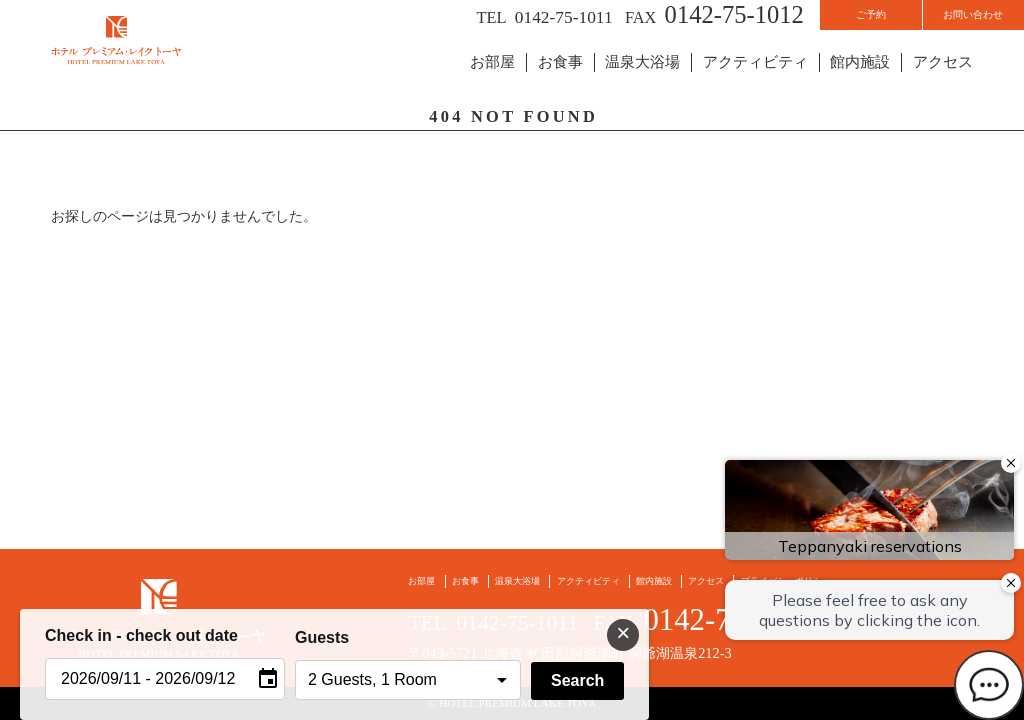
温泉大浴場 (660, 82)
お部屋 (517, 82)
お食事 (582, 82)
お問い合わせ (952, 21)
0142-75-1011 (459, 20)
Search (577, 680)
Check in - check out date (141, 635)
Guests (322, 637)
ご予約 (808, 21)
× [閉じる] (623, 632)
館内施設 (866, 82)
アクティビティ (767, 82)
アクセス (945, 82)
